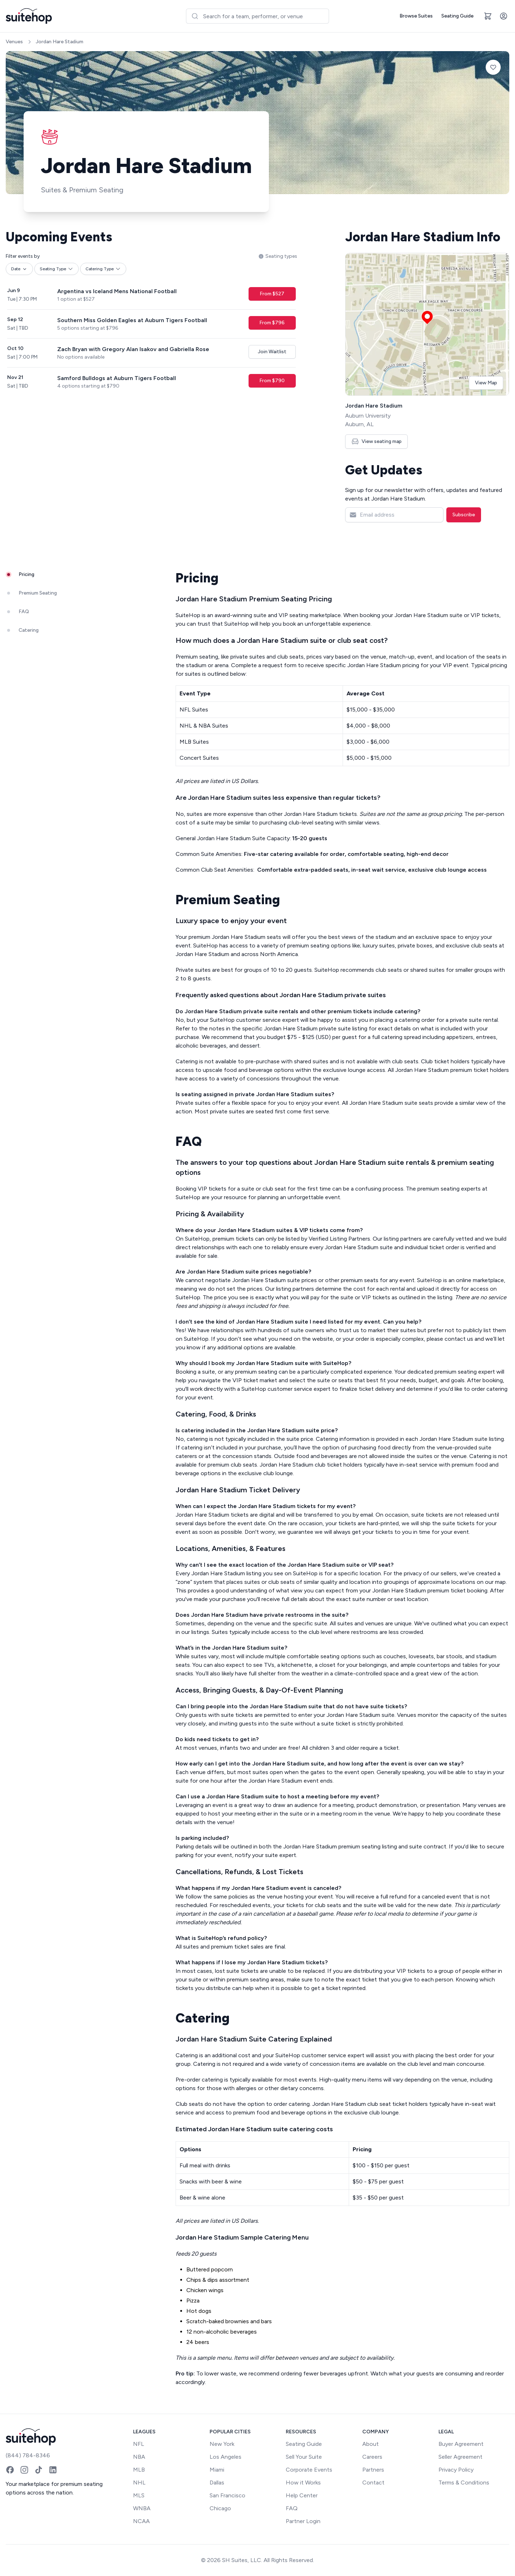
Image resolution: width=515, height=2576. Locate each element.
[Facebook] (10, 2470)
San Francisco (227, 2495)
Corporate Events (309, 2469)
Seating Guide (457, 16)
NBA (139, 2456)
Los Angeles (225, 2456)
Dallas (217, 2482)
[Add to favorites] (493, 67)
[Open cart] (488, 16)
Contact (373, 2482)
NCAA (141, 2521)
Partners (373, 2469)
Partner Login (303, 2521)
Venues (14, 42)
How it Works (303, 2482)
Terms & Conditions (463, 2482)
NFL (138, 2443)
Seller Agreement (460, 2456)
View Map (486, 383)
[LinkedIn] (53, 2470)
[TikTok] (38, 2470)
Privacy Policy (456, 2469)
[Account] (503, 16)
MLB (139, 2469)
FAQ (292, 2508)
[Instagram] (24, 2470)
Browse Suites (416, 16)
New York (222, 2443)
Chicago (220, 2508)
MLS (138, 2495)
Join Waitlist (272, 352)
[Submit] (194, 16)
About (370, 2443)
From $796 (272, 323)
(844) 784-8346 (28, 2455)
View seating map (376, 441)
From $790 (272, 381)
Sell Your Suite (304, 2456)
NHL (139, 2482)
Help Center (302, 2495)
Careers (372, 2456)
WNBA (142, 2508)
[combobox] (257, 16)
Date (19, 269)
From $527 (272, 294)
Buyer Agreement (461, 2443)
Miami (217, 2469)
